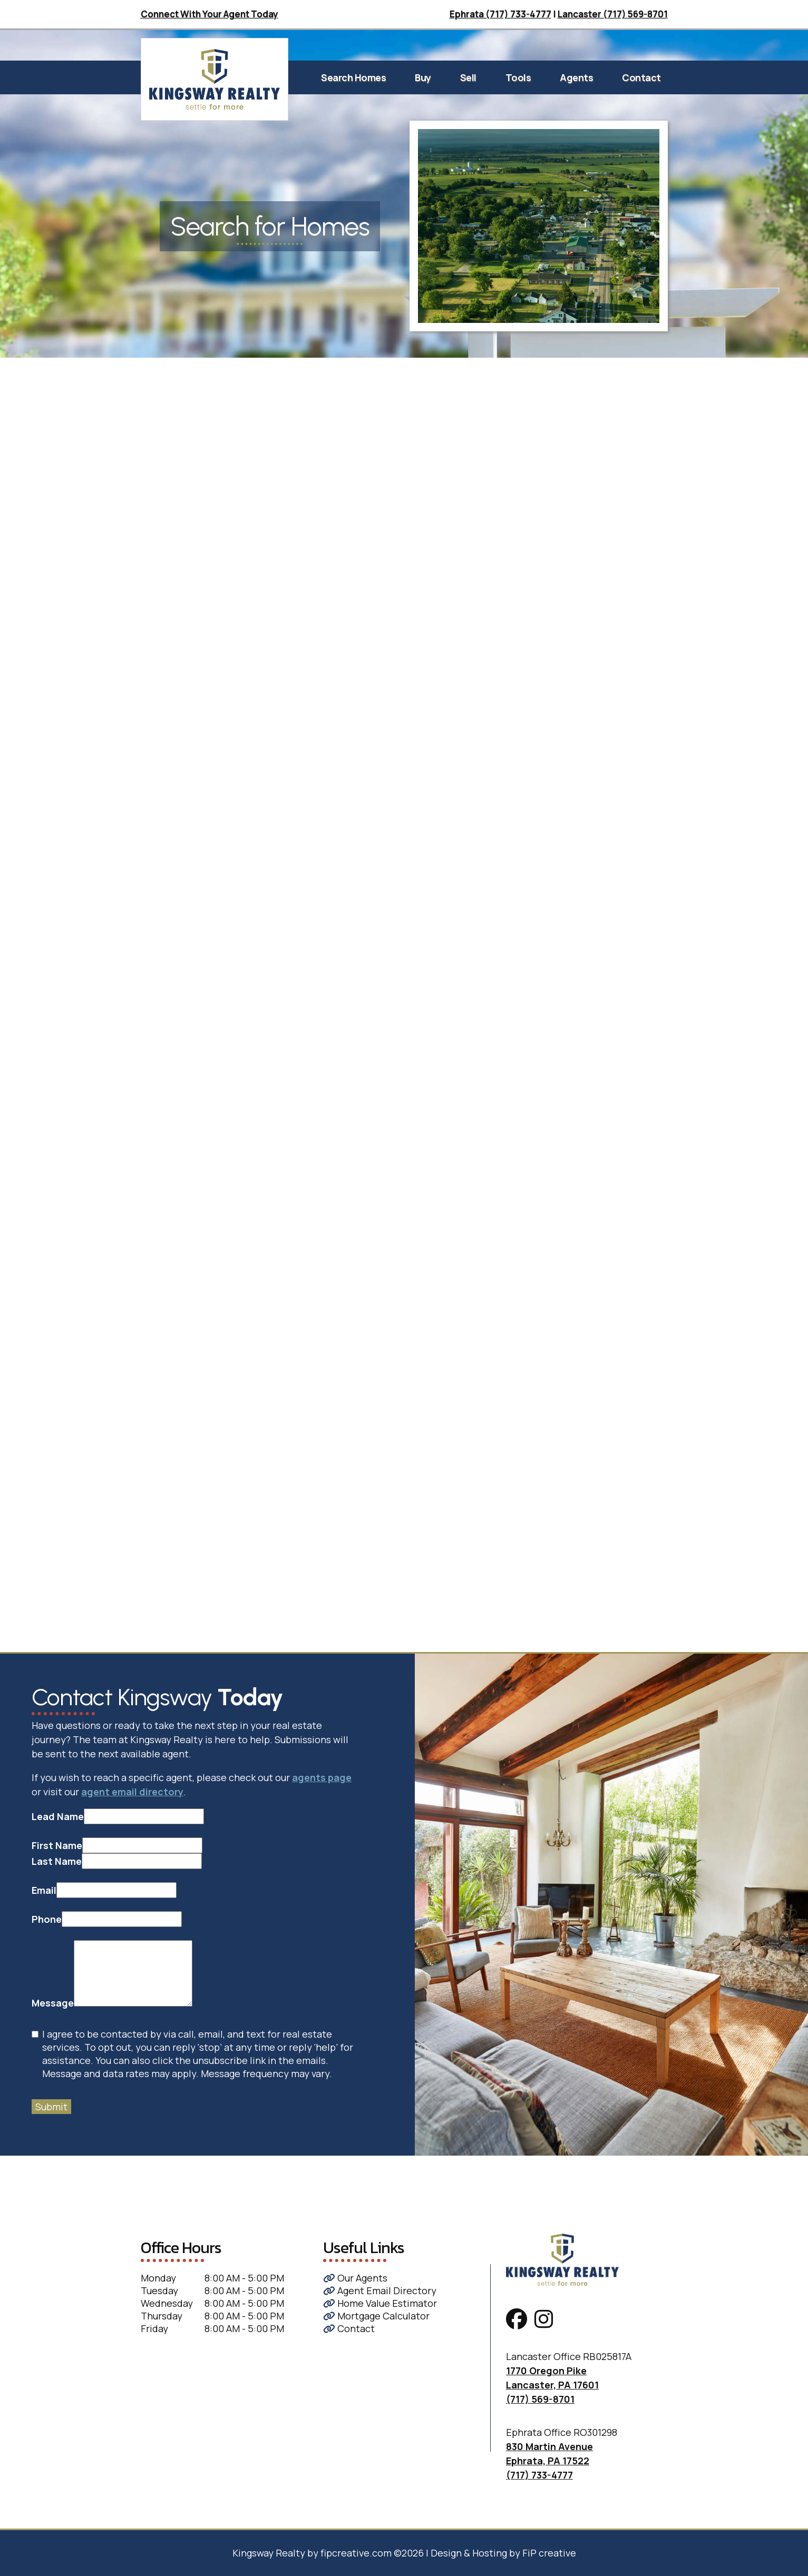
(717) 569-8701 (540, 2399)
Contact (641, 77)
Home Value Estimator (380, 2303)
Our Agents (355, 2278)
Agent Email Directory (379, 2290)
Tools (518, 77)
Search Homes (353, 77)
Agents (576, 77)
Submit (51, 2106)
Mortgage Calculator (376, 2315)
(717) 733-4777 (539, 2475)
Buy (423, 77)
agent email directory (132, 1791)
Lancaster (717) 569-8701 (613, 14)
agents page (322, 1777)
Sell (468, 77)
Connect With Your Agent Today (209, 14)
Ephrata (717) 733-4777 (500, 14)
